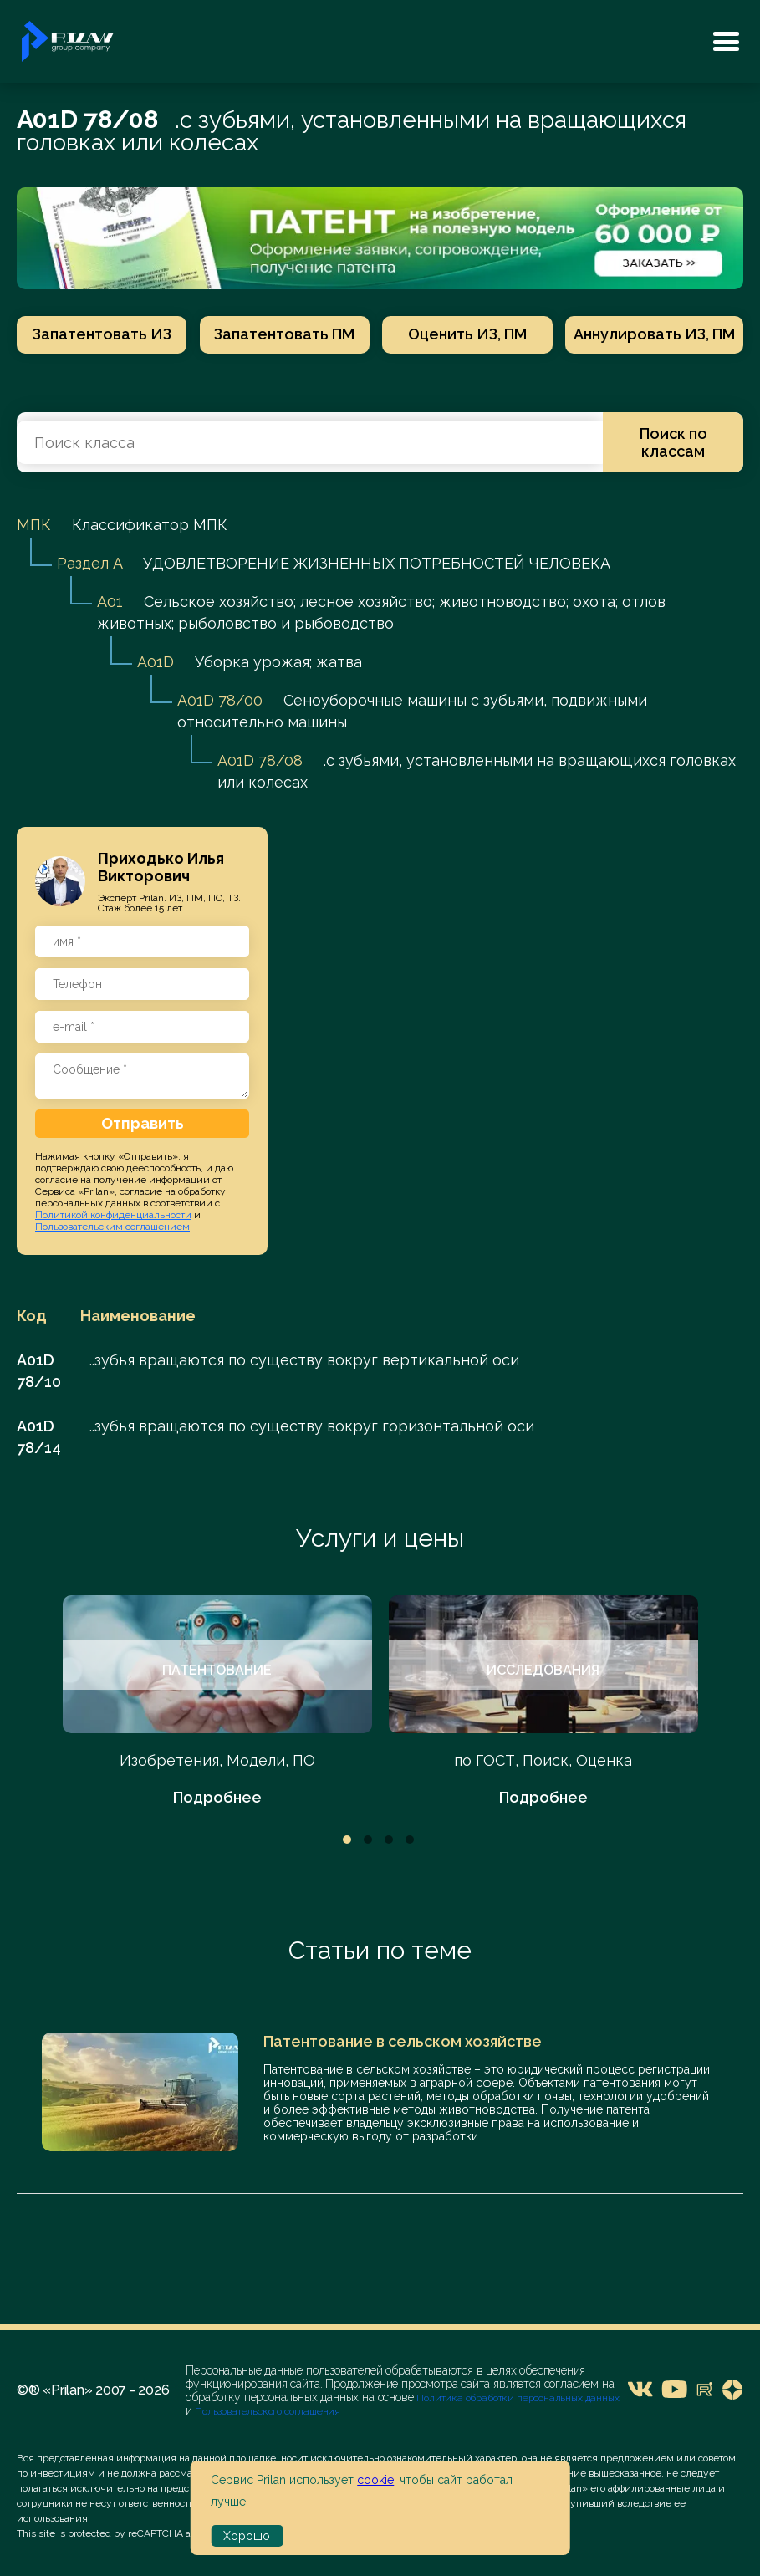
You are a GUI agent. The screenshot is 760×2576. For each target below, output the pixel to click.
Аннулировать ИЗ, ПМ (654, 334)
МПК (34, 526)
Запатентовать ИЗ (97, 334)
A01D (155, 663)
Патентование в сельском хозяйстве (402, 2043)
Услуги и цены (380, 1539)
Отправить (142, 1125)
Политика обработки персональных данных (517, 2399)
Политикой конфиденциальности (113, 1216)
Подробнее (217, 1799)
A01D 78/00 (220, 702)
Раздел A (89, 565)
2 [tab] (368, 1841)
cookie (375, 2480)
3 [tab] (389, 1841)
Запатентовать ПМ (280, 334)
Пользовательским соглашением (112, 1228)
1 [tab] (347, 1841)
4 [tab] (410, 1841)
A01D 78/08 (260, 762)
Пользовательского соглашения (266, 2413)
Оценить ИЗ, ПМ (463, 334)
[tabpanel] (217, 1703)
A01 (110, 603)
